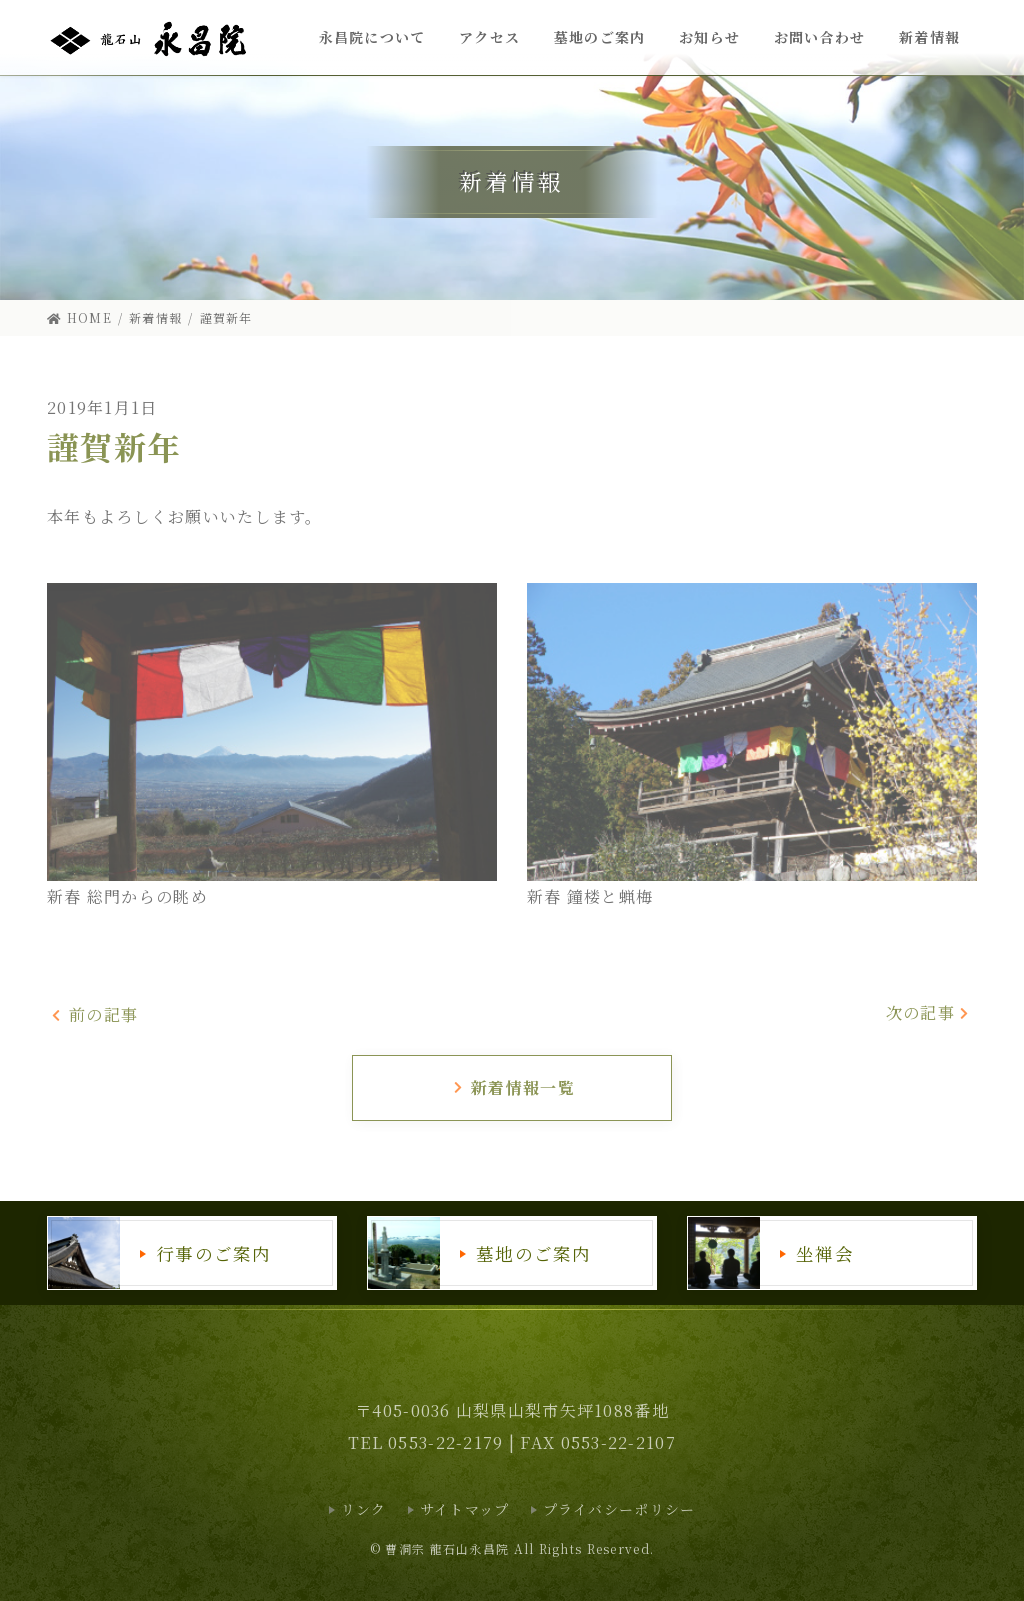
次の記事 (929, 1012)
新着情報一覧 (513, 1087)
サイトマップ (465, 1509)
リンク (364, 1509)
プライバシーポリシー (619, 1509)
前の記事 (94, 1014)
